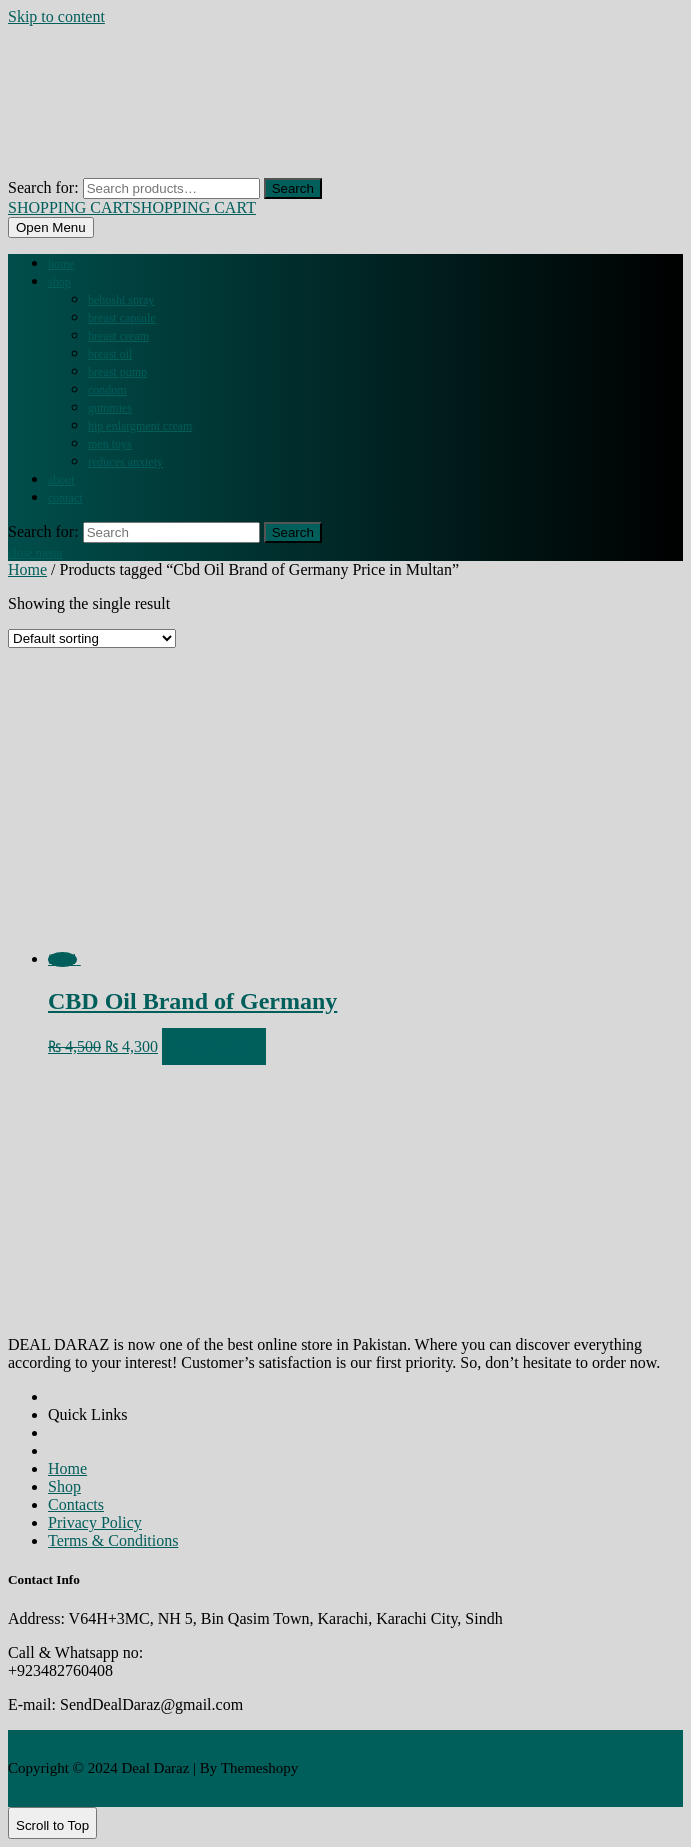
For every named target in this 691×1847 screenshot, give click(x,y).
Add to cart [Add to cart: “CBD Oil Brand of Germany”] (214, 1046)
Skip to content (56, 16)
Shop (59, 282)
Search (293, 188)
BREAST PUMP (117, 372)
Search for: (43, 187)
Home (61, 264)
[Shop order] (92, 638)
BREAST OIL (110, 354)
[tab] (51, 227)
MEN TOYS (110, 444)
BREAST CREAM (118, 336)
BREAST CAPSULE (122, 318)
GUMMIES (110, 408)
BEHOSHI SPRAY (121, 300)
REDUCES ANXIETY (125, 462)
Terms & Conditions (113, 1540)
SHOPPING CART (132, 207)
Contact (65, 498)
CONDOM (107, 390)
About (61, 480)
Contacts (76, 1504)
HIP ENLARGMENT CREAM (140, 426)
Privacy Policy (95, 1522)
